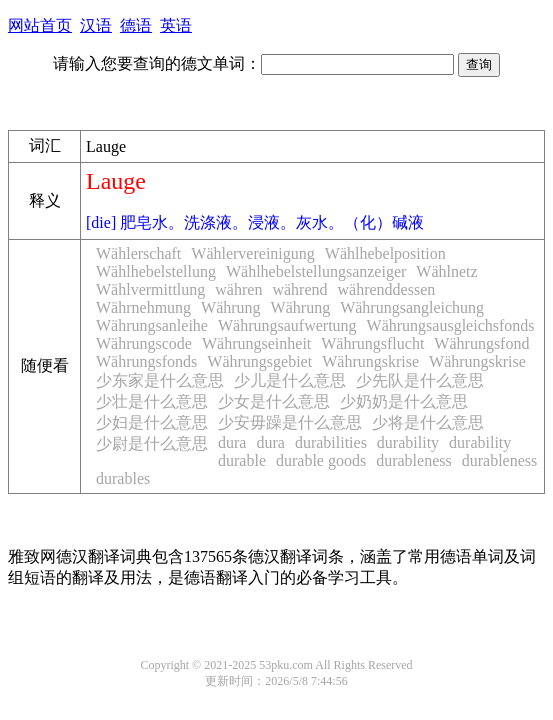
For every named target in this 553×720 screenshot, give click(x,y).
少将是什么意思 (428, 422)
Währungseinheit (256, 343)
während (299, 289)
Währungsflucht (372, 343)
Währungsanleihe (152, 325)
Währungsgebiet (259, 361)
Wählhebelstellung (156, 271)
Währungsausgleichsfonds (451, 325)
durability (408, 442)
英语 (176, 25)
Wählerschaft (138, 253)
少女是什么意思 (274, 401)
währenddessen (387, 289)
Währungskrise (370, 361)
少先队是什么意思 (420, 380)
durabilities (331, 442)
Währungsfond (481, 343)
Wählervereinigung (253, 253)
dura (232, 442)
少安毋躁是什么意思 (290, 422)
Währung (231, 307)
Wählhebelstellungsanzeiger (316, 271)
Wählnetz (446, 271)
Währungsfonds (146, 361)
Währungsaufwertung (287, 325)
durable (242, 460)
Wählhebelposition (385, 253)
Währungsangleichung (412, 307)
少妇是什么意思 (152, 422)
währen (238, 289)
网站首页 (40, 25)
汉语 (96, 25)
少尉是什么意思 (152, 443)
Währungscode (144, 343)
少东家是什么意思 (160, 380)
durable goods (321, 460)
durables (123, 478)
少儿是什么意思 (290, 380)
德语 (136, 25)
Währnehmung (143, 307)
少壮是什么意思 (152, 401)
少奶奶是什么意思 (404, 401)
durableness (414, 460)
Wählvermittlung (150, 289)
